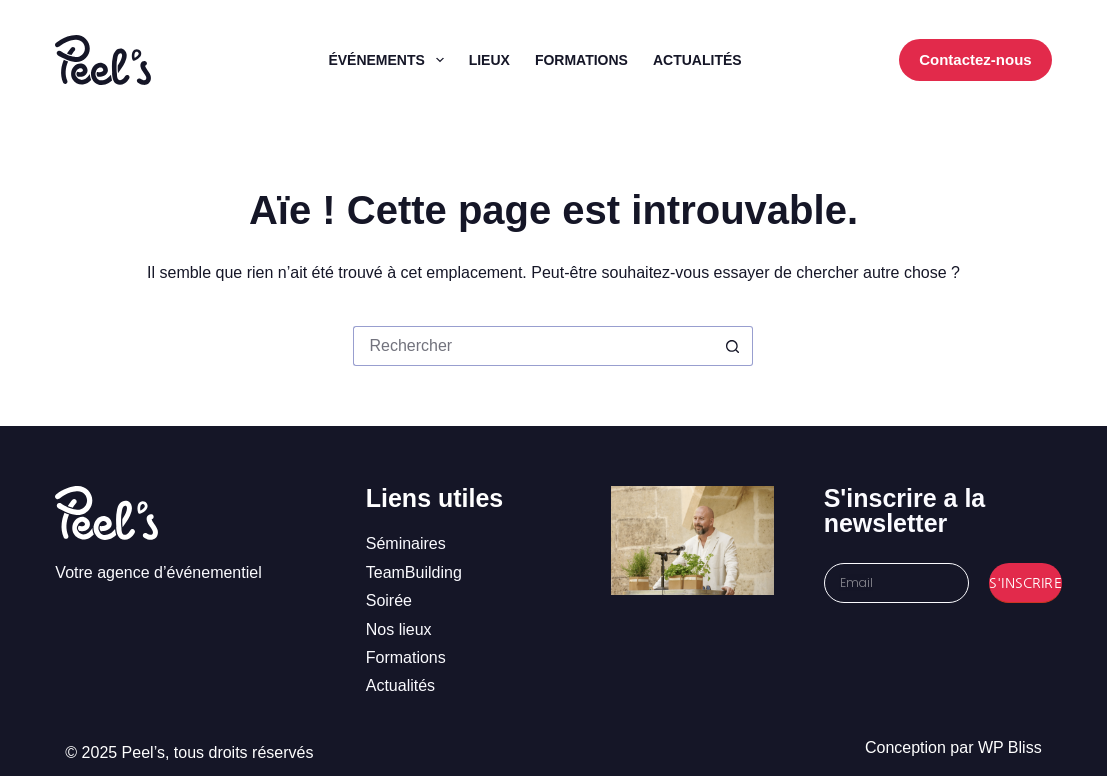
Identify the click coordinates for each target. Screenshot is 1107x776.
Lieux (489, 60)
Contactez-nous (975, 59)
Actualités (697, 60)
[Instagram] (811, 60)
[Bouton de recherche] (733, 346)
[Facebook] (781, 60)
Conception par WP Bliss (953, 747)
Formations (581, 60)
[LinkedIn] (841, 60)
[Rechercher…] (533, 346)
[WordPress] (871, 60)
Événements (389, 60)
